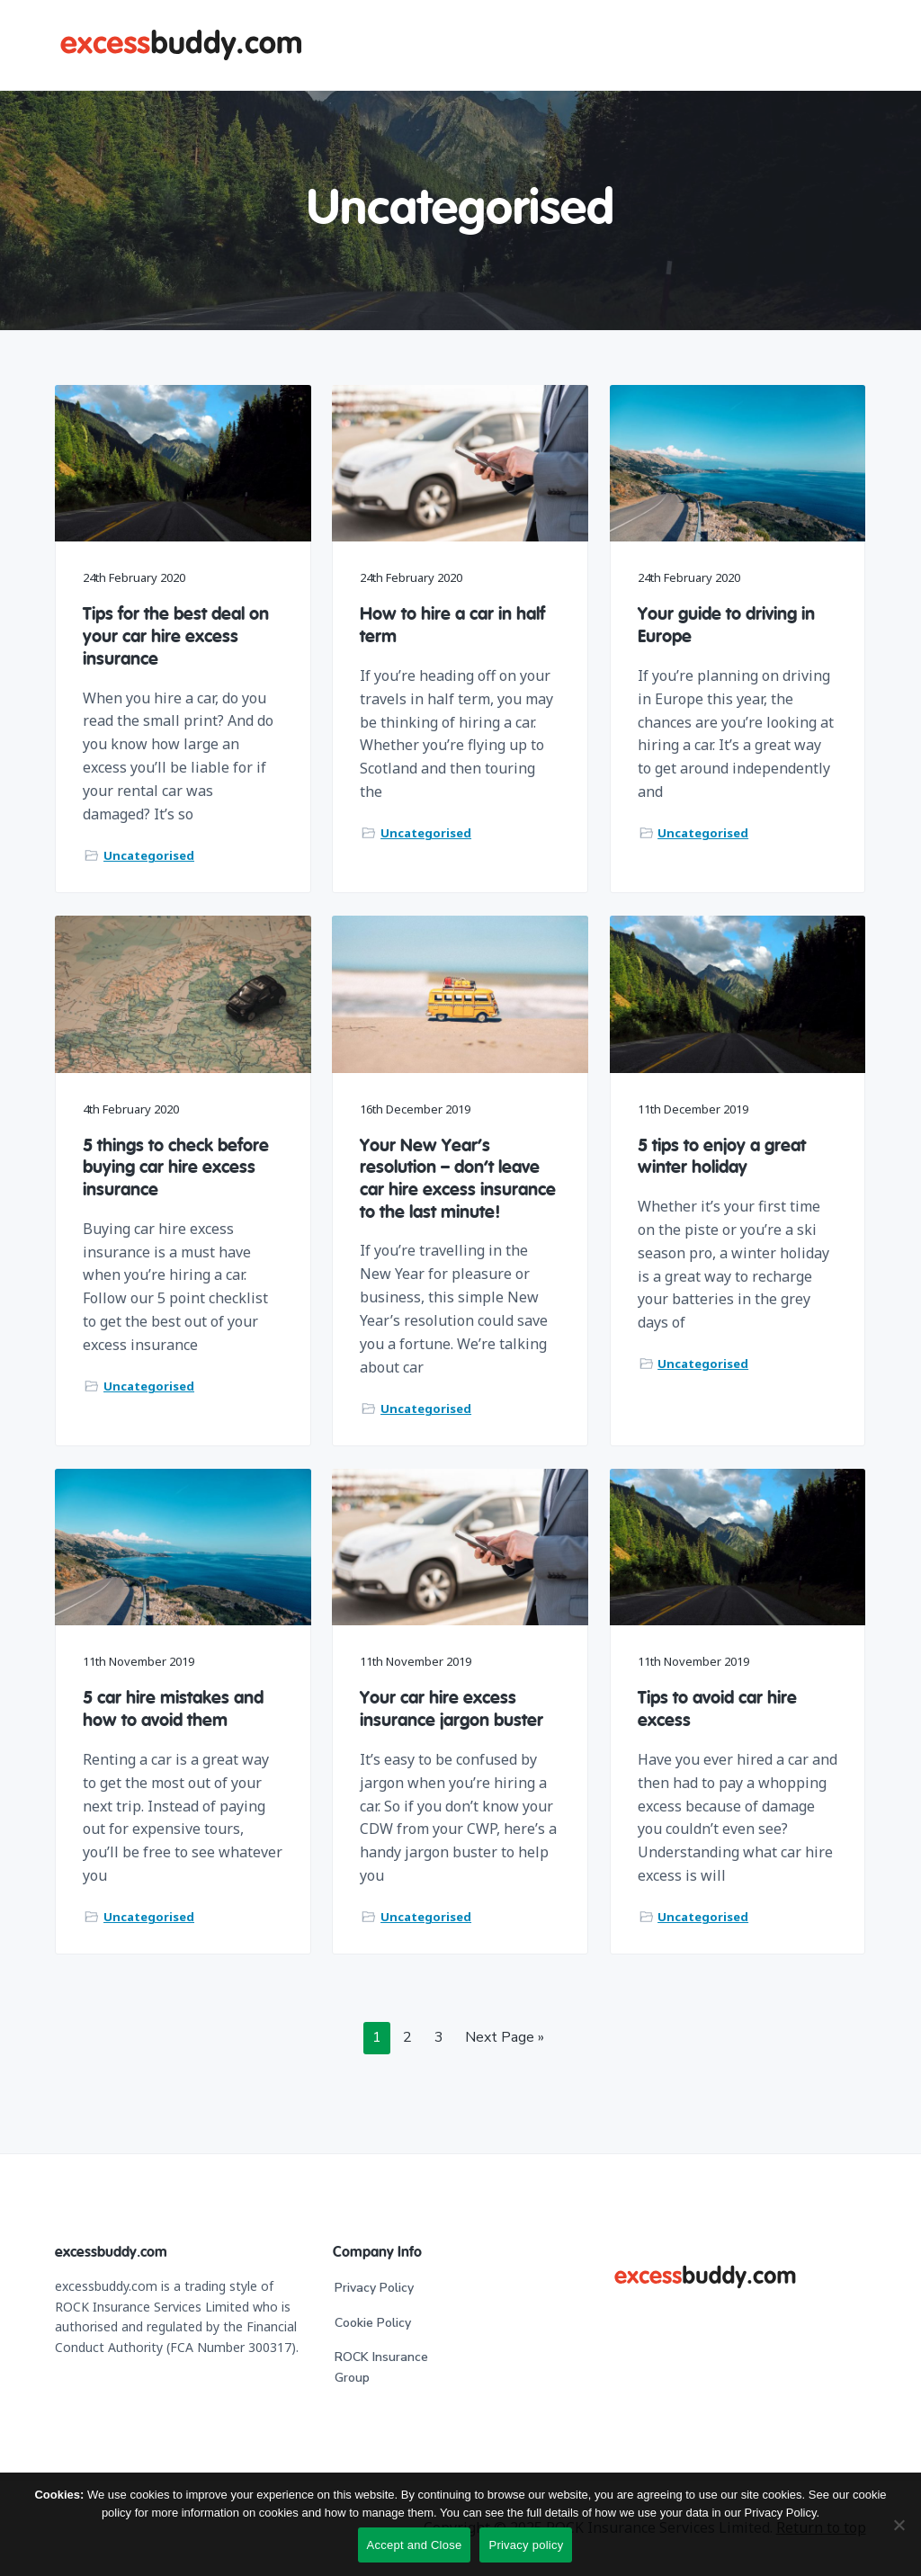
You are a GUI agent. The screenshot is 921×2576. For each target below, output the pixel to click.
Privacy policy (525, 2545)
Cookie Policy (373, 2322)
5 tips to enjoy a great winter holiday (722, 1157)
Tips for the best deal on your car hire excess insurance (176, 637)
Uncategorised (148, 855)
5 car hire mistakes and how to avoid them (173, 1709)
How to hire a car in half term (452, 626)
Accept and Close (414, 2545)
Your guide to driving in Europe (726, 626)
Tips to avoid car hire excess (717, 1709)
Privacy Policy (374, 2287)
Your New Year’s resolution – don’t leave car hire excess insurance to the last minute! (458, 1179)
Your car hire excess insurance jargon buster (451, 1709)
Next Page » (504, 2040)
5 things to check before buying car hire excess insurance (176, 1168)
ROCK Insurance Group (381, 2367)
